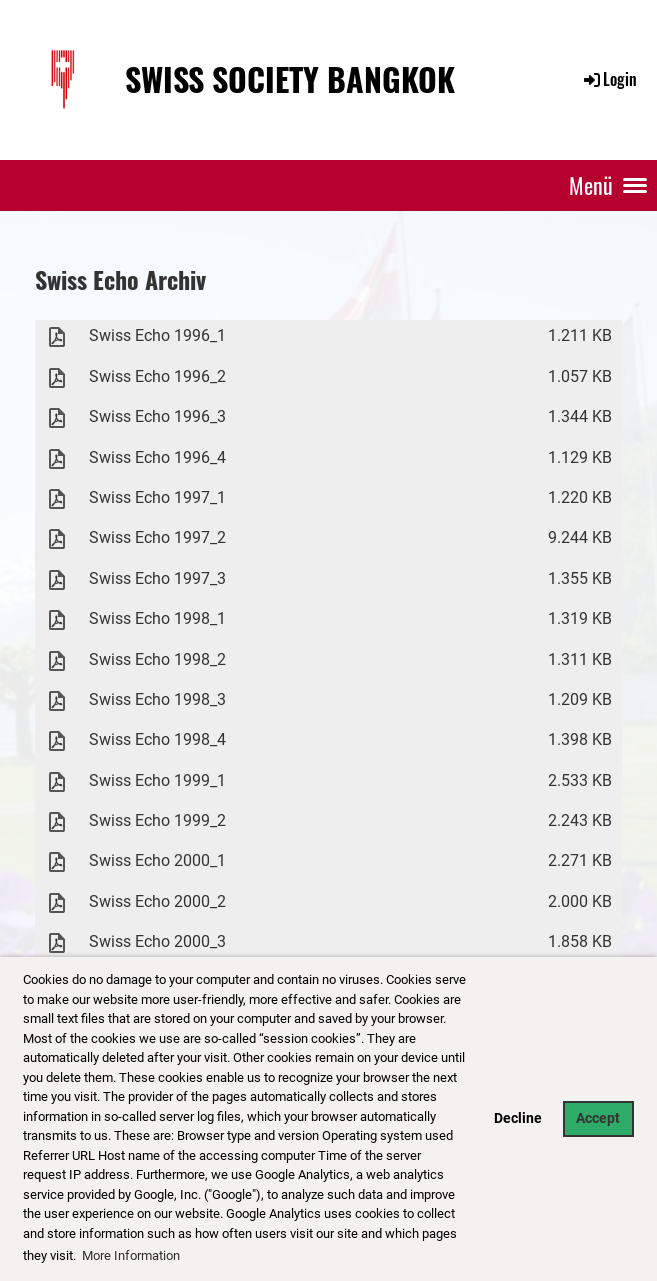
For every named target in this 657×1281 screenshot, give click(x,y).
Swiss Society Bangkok (290, 79)
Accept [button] (598, 1118)
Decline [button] (518, 1118)
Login (609, 79)
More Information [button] (131, 1255)
